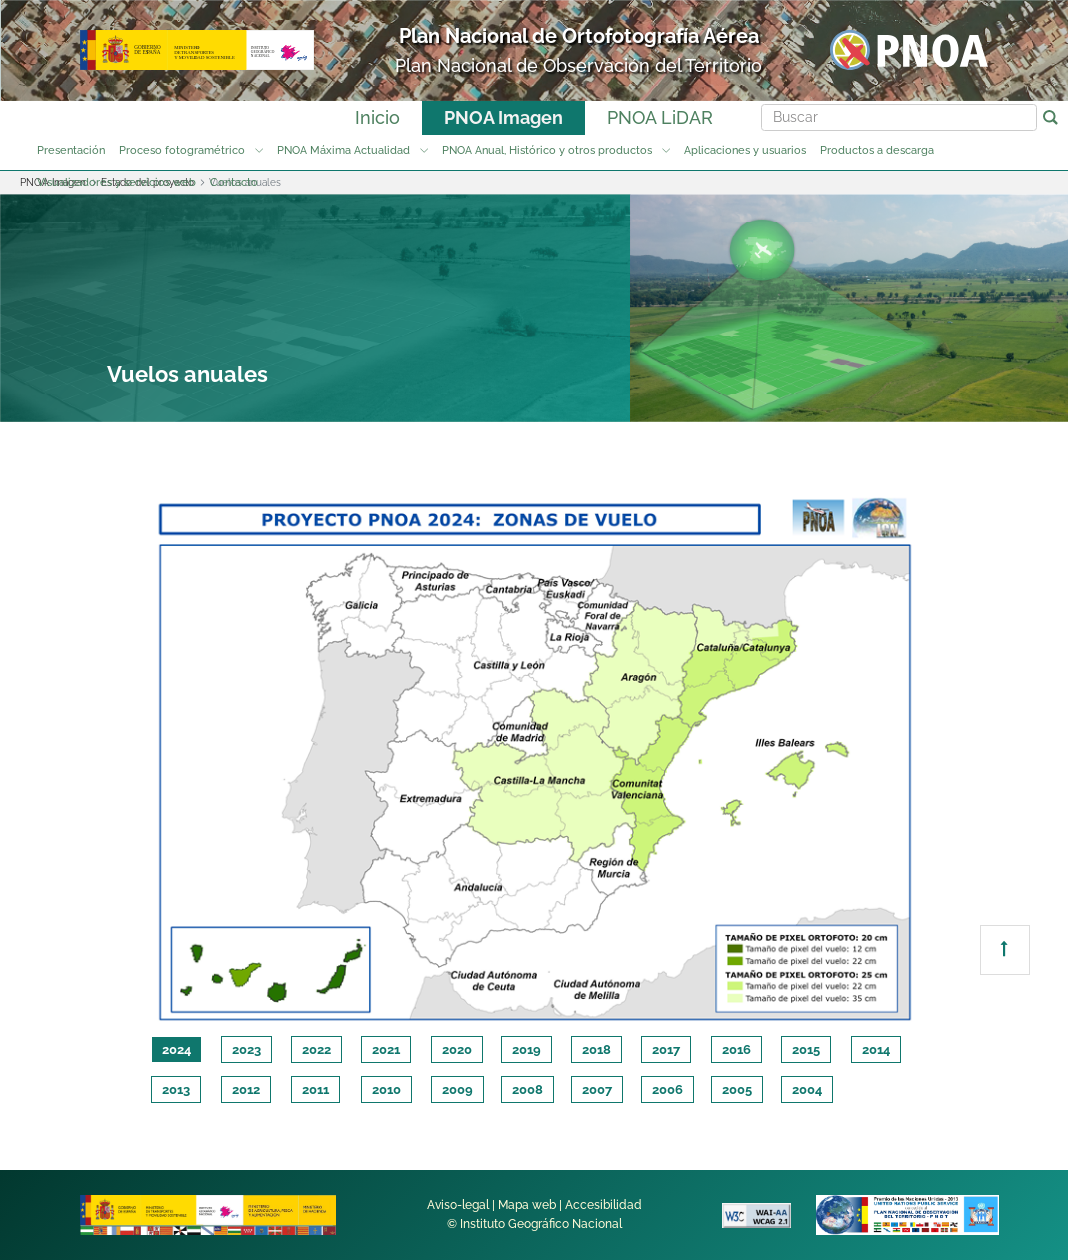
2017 (666, 1049)
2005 (737, 1089)
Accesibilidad (603, 1205)
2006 (667, 1089)
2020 (457, 1049)
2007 (597, 1089)
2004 (807, 1089)
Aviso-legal (458, 1205)
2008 (527, 1089)
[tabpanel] (534, 756)
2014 (876, 1049)
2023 (246, 1049)
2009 (457, 1089)
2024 (176, 1049)
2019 (526, 1049)
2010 (386, 1089)
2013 (176, 1089)
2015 (806, 1049)
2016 (736, 1049)
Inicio (377, 117)
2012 (246, 1089)
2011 (315, 1089)
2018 (596, 1049)
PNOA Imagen (503, 117)
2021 (386, 1049)
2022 (316, 1049)
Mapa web (527, 1205)
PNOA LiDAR (660, 117)
